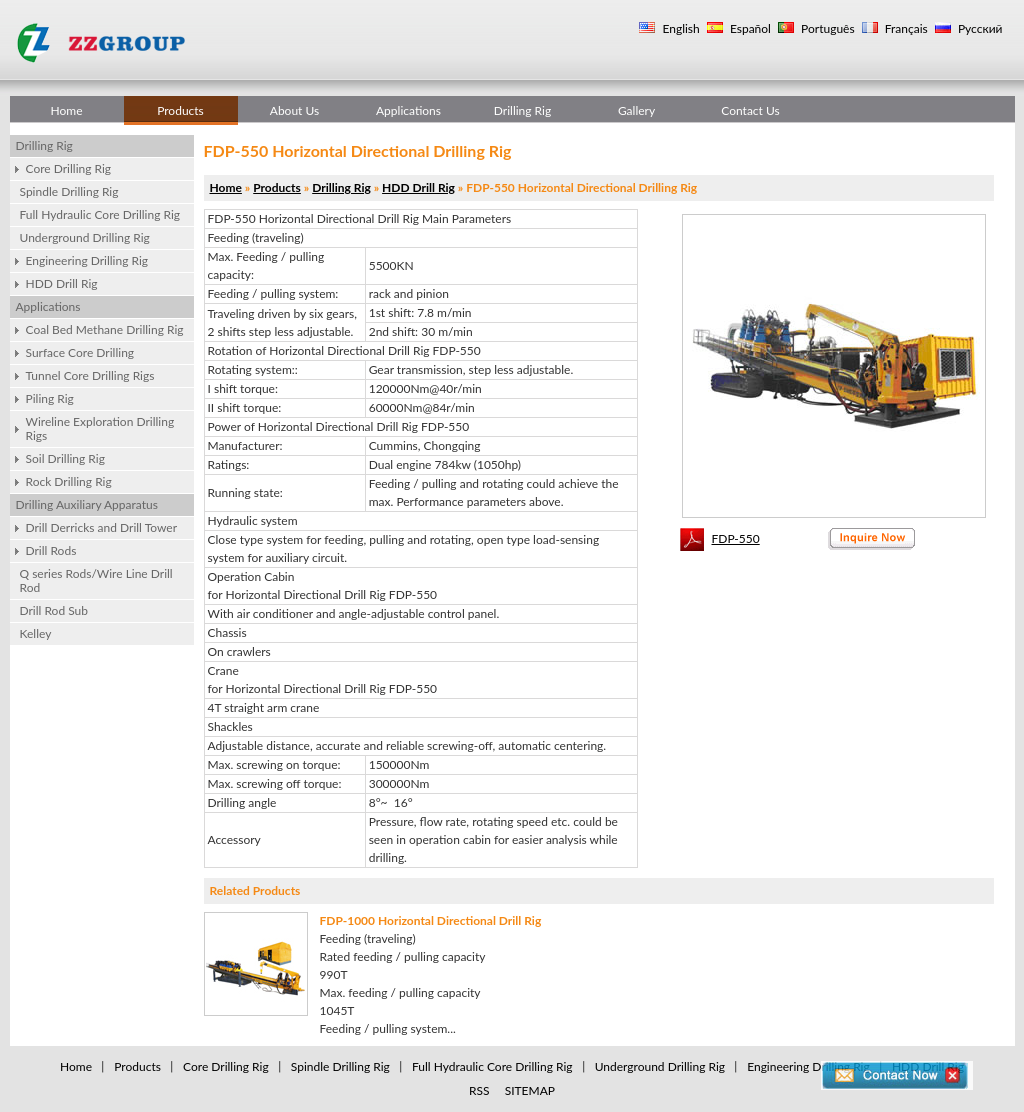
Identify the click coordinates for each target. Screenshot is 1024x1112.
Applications (408, 110)
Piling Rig (50, 398)
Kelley (36, 633)
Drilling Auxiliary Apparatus (87, 504)
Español (749, 28)
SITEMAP (530, 1090)
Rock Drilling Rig (69, 481)
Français (905, 28)
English (679, 28)
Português (826, 28)
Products (180, 110)
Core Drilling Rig (69, 168)
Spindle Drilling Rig (69, 191)
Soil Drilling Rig (65, 458)
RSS (479, 1090)
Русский (979, 28)
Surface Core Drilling (80, 352)
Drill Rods (51, 550)
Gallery (636, 110)
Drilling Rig (522, 110)
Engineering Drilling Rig (87, 260)
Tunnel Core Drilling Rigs (90, 375)
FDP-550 (736, 538)
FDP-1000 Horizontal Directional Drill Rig (431, 920)
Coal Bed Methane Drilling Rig (105, 329)
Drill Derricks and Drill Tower (102, 527)
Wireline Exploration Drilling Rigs (100, 428)
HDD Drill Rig (62, 283)
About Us (294, 110)
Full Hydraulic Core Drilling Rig (100, 214)
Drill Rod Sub (54, 610)
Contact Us (750, 110)
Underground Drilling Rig (85, 237)
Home (67, 110)
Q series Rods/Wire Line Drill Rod (96, 580)
